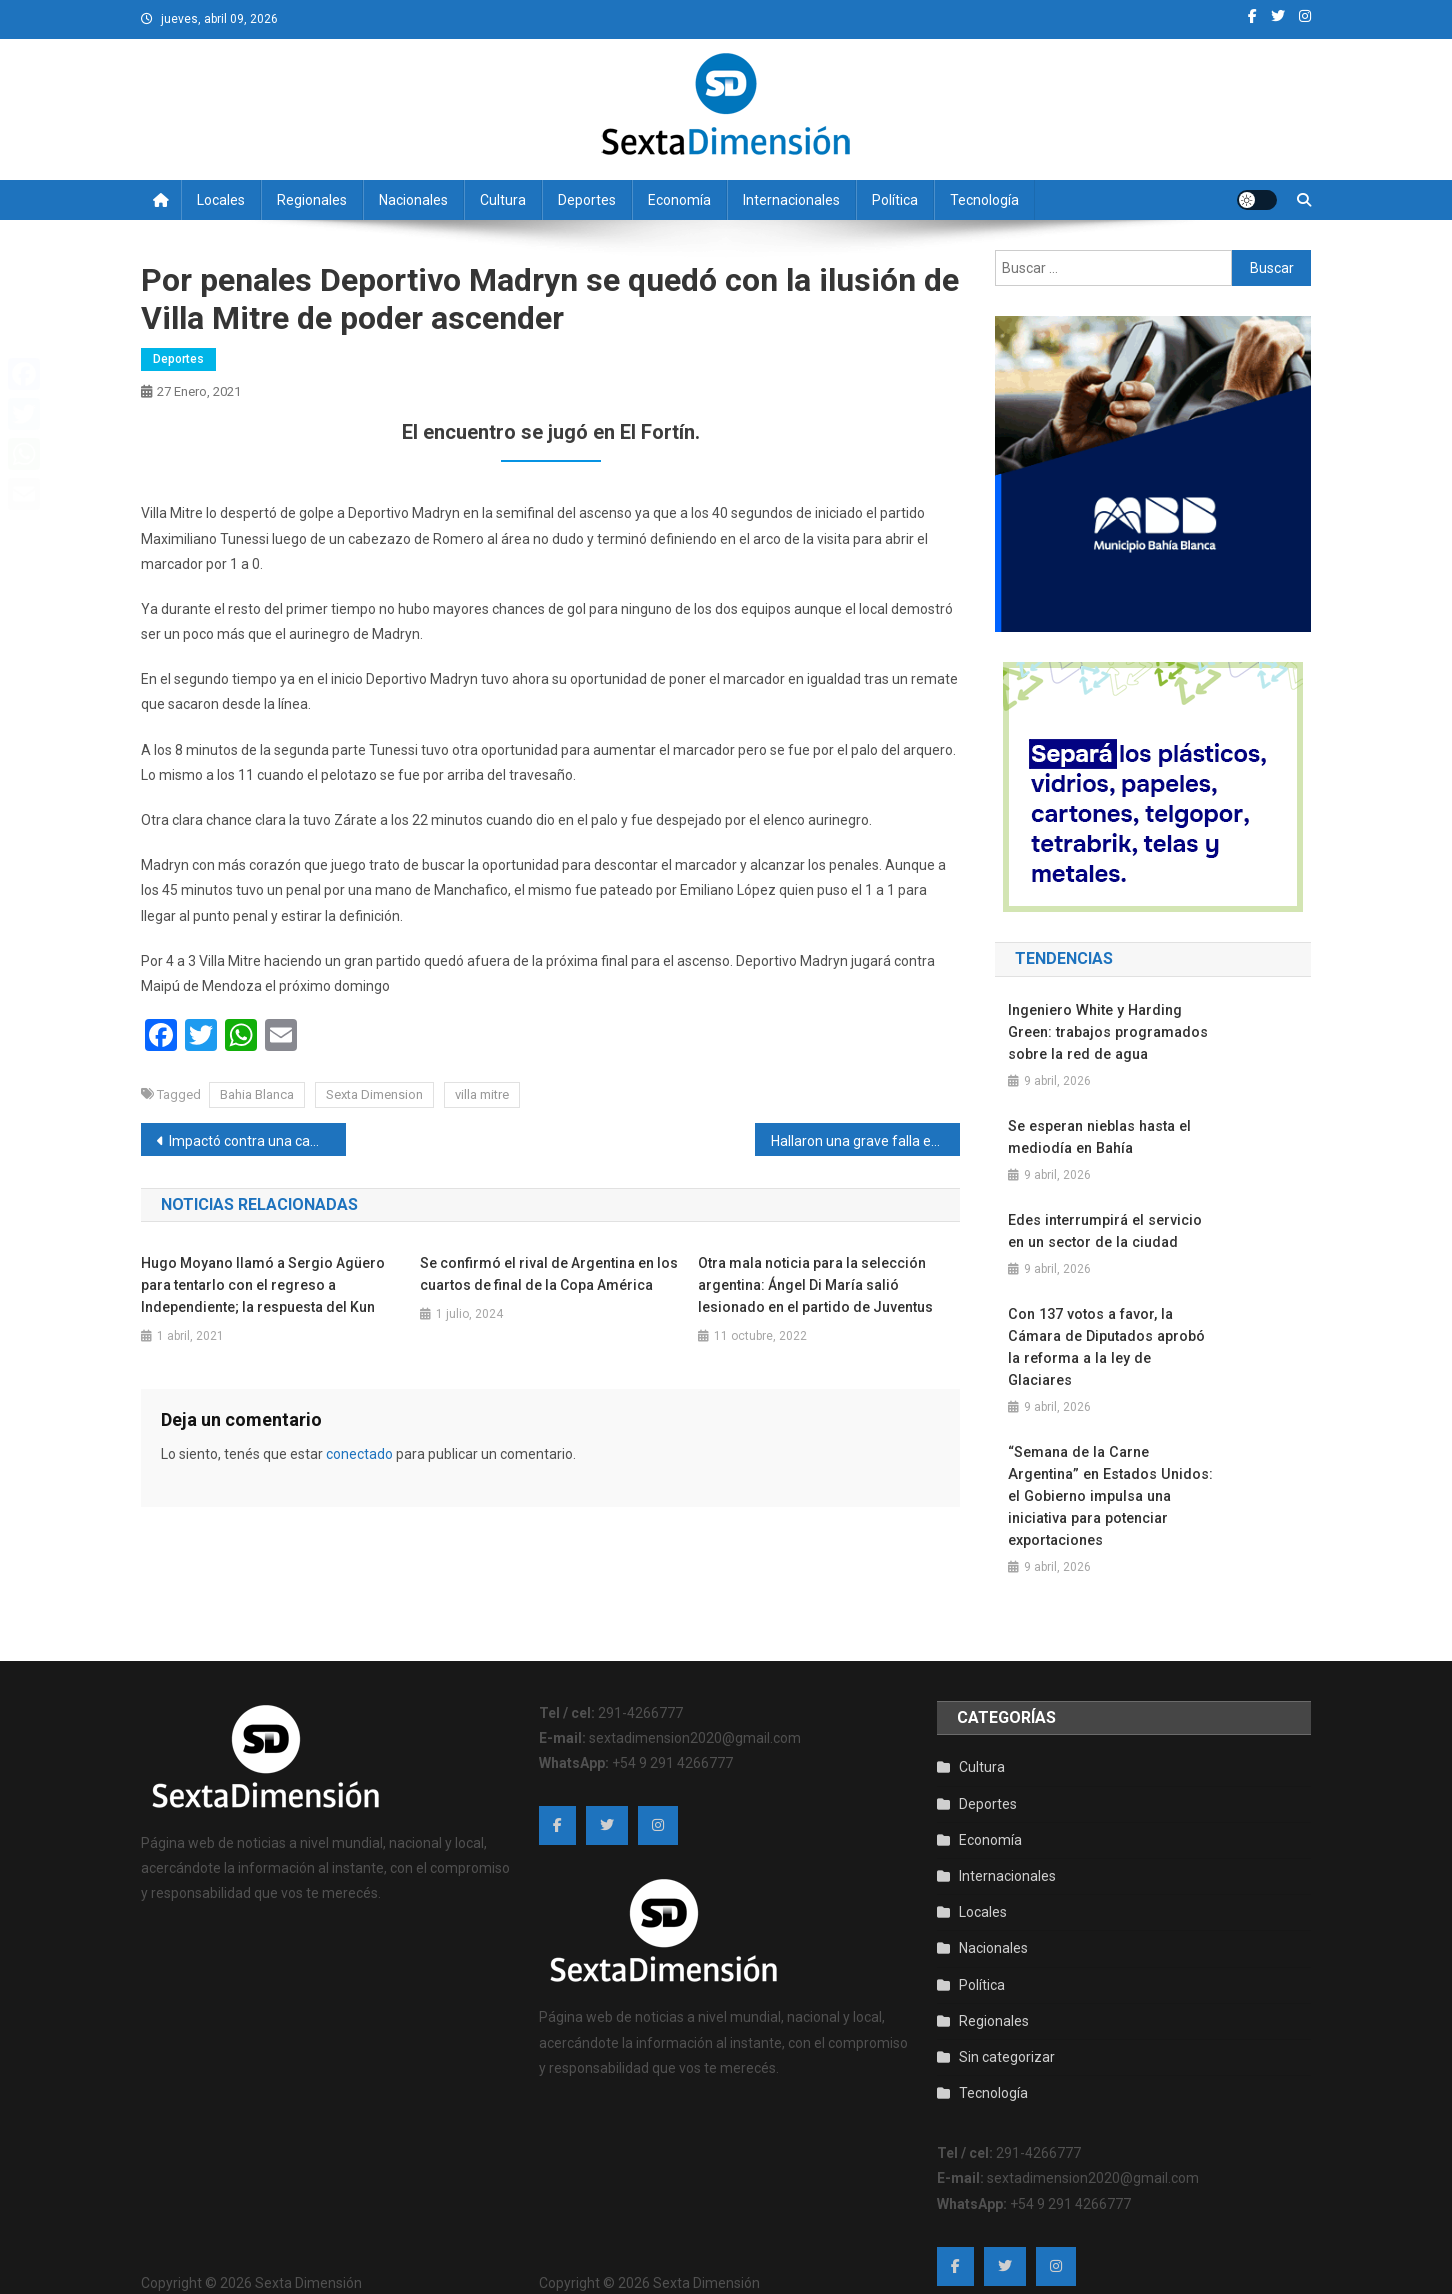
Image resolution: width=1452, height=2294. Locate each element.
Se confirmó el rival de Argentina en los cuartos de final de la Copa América (549, 1274)
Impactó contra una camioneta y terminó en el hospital (257, 1141)
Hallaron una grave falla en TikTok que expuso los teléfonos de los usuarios (865, 1141)
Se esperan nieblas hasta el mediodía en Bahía (1097, 1137)
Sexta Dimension (374, 1094)
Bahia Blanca (257, 1094)
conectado (359, 1454)
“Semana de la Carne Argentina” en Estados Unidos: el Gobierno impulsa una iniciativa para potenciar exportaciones (1107, 1474)
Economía (679, 200)
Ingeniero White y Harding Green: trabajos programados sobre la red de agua (1107, 1032)
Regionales (312, 200)
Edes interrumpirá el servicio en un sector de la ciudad (1103, 1231)
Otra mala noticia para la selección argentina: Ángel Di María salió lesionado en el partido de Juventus (815, 1285)
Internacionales (791, 200)
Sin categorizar (1007, 2035)
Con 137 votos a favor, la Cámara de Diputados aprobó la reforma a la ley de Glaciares (1112, 1336)
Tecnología (984, 200)
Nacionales (413, 200)
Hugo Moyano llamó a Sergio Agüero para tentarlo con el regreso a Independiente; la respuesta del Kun (263, 1285)
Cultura (503, 200)
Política (895, 200)
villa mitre (482, 1094)
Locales (221, 200)
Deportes (587, 200)
